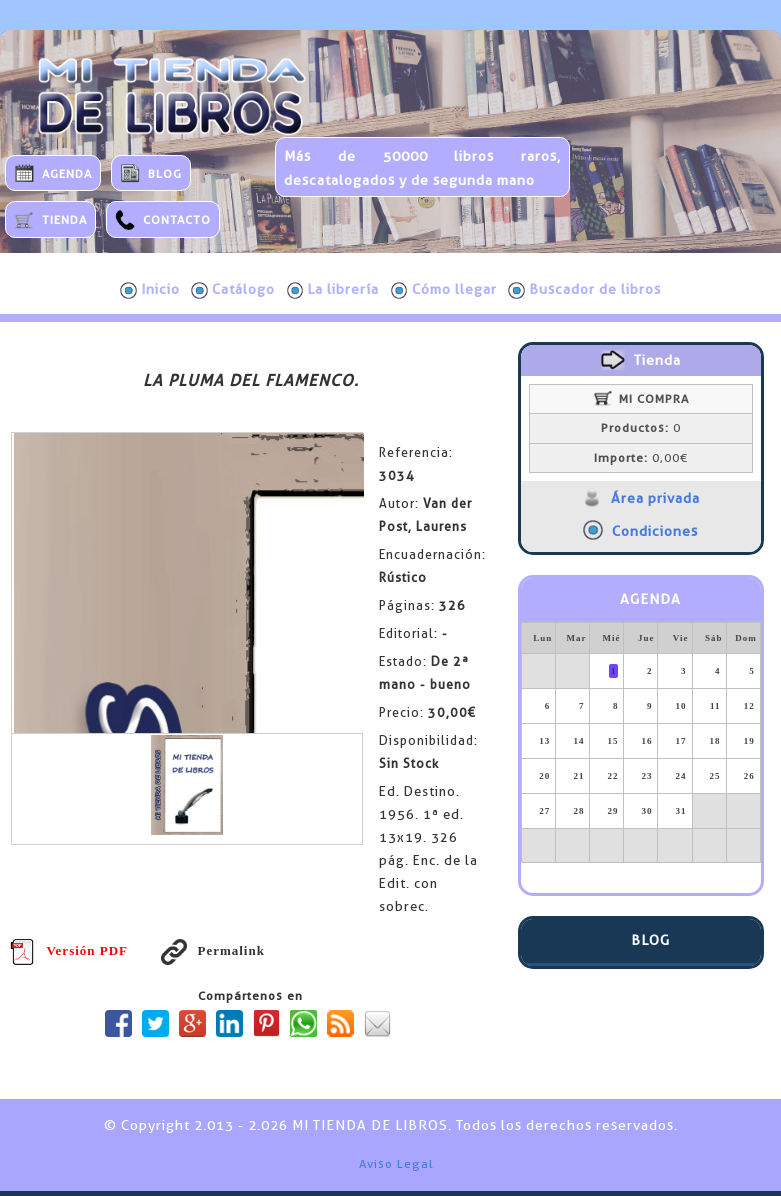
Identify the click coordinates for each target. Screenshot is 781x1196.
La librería (333, 290)
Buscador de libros (584, 290)
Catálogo (233, 290)
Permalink (213, 950)
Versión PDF (69, 950)
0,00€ (641, 458)
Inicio (150, 290)
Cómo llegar (444, 290)
